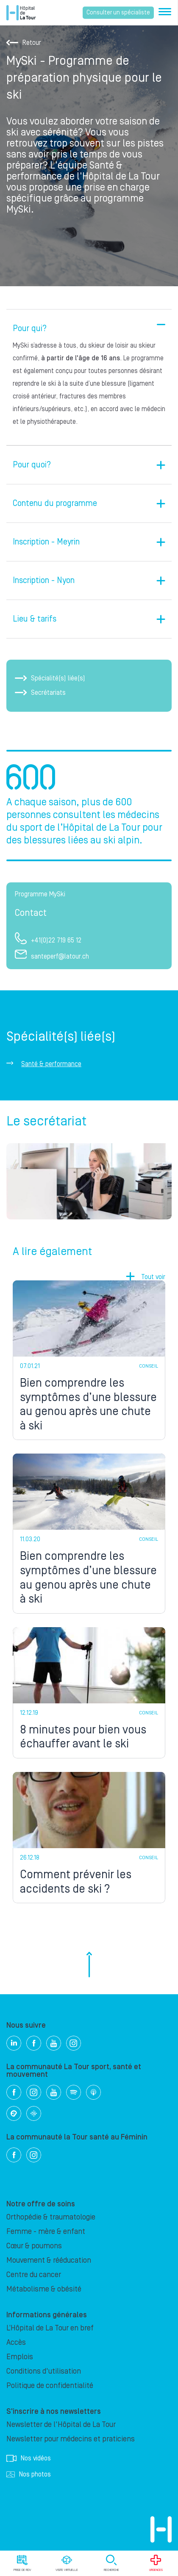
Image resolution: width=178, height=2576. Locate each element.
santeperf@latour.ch (52, 956)
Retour (23, 43)
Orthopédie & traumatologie (50, 2217)
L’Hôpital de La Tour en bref (50, 2328)
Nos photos (28, 2474)
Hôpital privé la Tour (21, 12)
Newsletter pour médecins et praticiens (70, 2439)
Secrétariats (40, 693)
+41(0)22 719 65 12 (48, 940)
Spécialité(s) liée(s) (50, 678)
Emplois (19, 2356)
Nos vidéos (28, 2458)
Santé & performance (51, 1064)
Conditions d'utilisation (43, 2371)
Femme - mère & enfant (45, 2231)
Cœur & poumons (34, 2246)
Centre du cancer (33, 2274)
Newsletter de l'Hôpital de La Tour (61, 2424)
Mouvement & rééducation (48, 2260)
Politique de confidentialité (49, 2385)
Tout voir (153, 1276)
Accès (16, 2342)
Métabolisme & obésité (43, 2289)
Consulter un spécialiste (118, 12)
